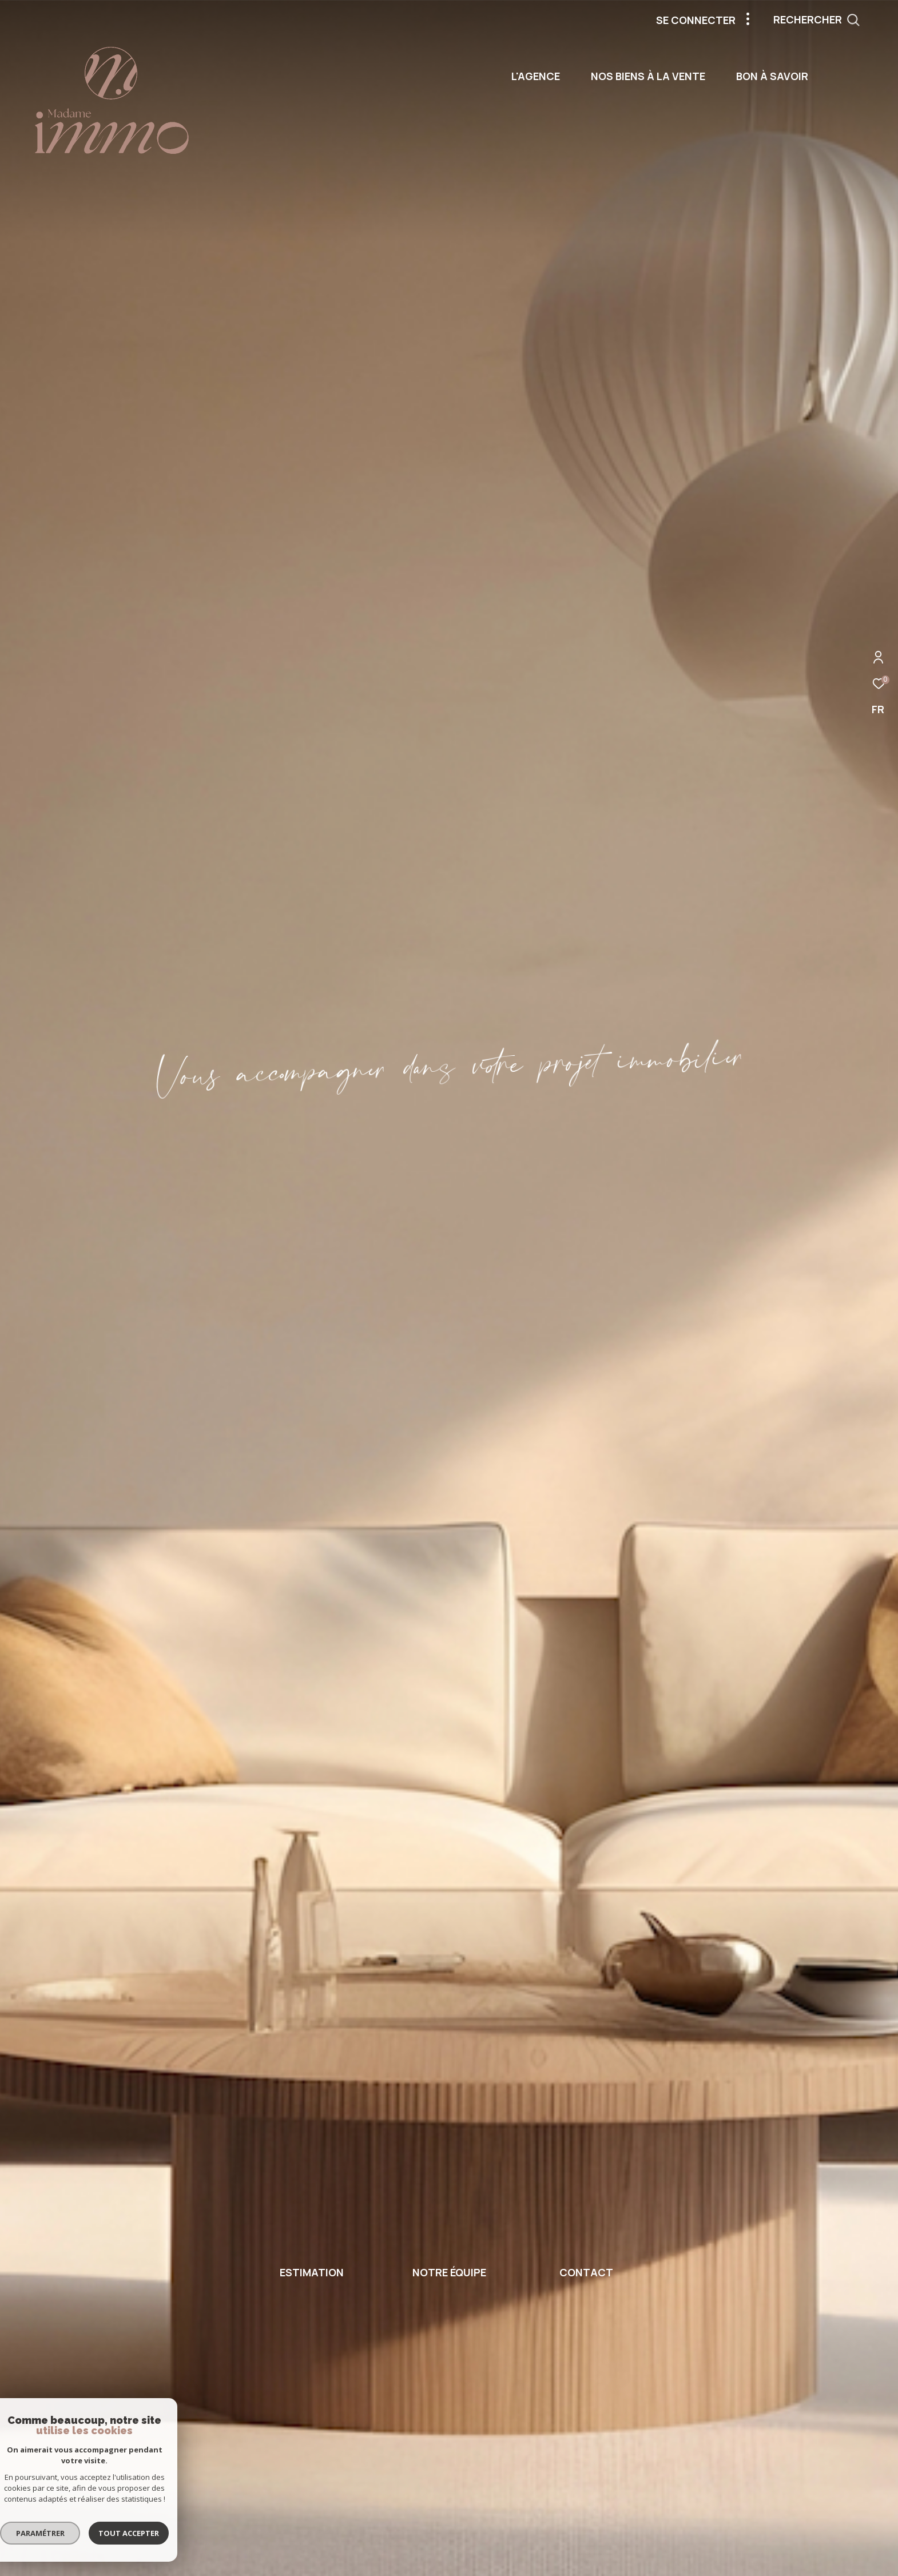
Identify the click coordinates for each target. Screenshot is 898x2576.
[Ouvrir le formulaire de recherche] (842, 20)
